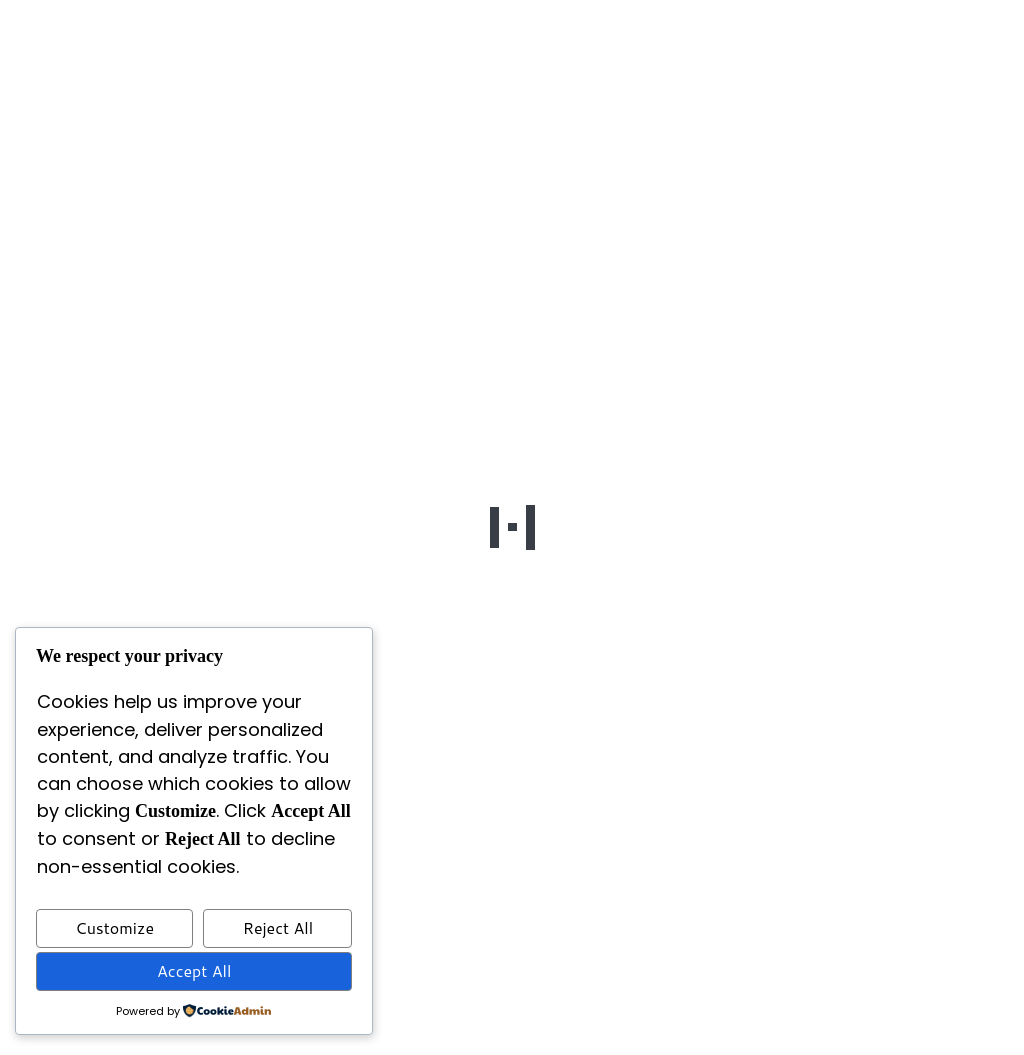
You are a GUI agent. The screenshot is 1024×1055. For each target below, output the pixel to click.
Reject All (278, 927)
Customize (114, 927)
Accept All (194, 970)
